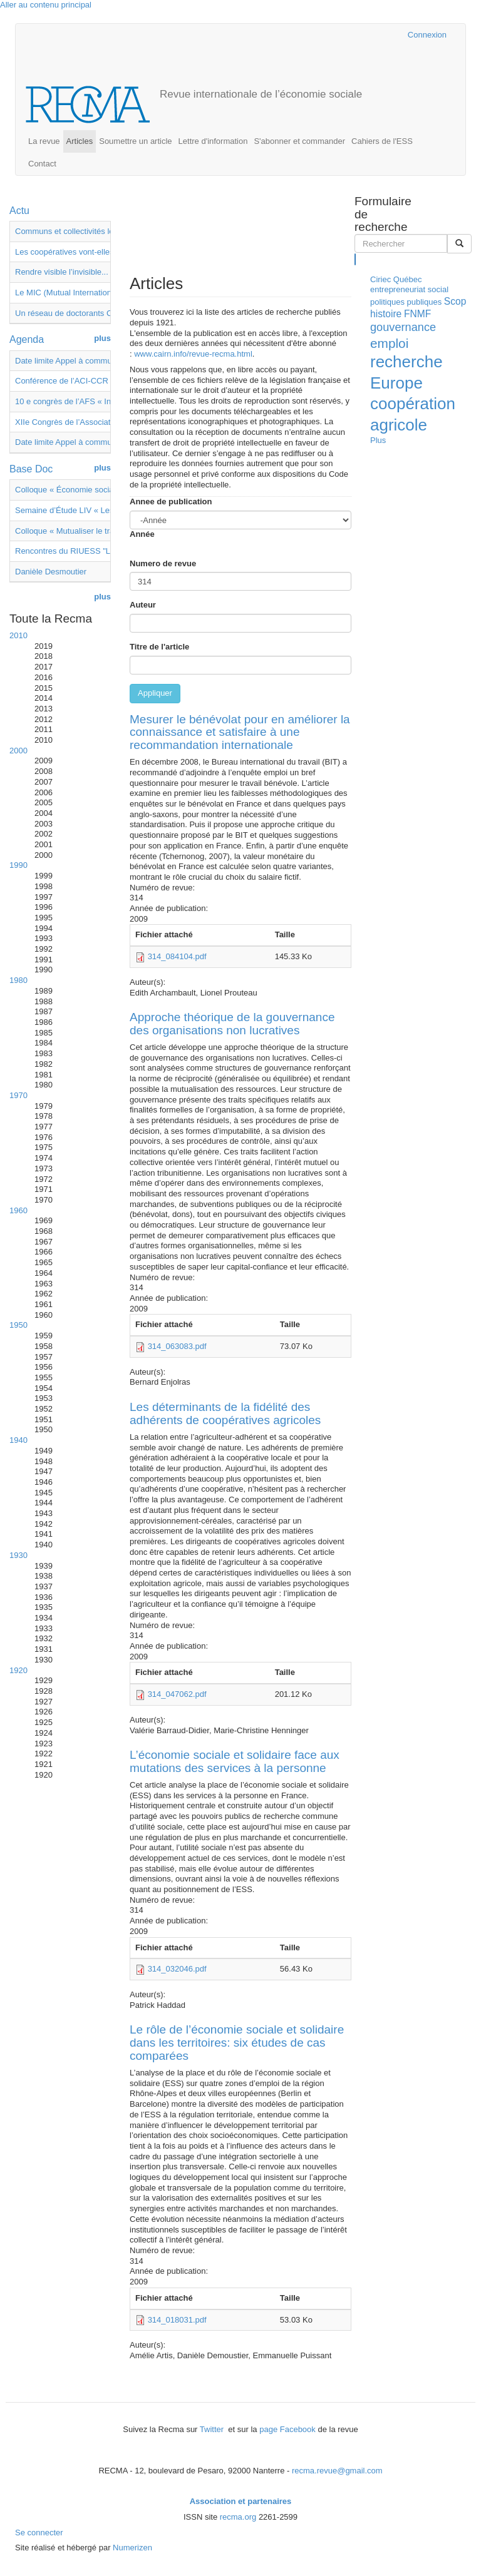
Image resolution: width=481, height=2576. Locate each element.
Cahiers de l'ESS (382, 141)
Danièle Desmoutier (50, 571)
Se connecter (39, 2532)
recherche (406, 361)
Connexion (427, 34)
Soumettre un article (135, 141)
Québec (407, 279)
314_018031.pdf (177, 2319)
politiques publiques (406, 302)
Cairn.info (343, 34)
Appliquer (155, 693)
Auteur (143, 604)
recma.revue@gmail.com (337, 2470)
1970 (18, 1095)
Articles (79, 141)
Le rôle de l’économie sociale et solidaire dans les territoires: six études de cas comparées (237, 2042)
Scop (455, 301)
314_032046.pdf (177, 1968)
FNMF (417, 313)
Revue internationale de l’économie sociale (261, 94)
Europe (396, 383)
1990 (18, 865)
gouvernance (403, 327)
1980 (18, 980)
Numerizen (132, 2547)
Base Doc (31, 469)
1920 (18, 1670)
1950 (18, 1325)
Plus (378, 440)
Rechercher (355, 258)
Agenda (26, 339)
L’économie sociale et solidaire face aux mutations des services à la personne (234, 1761)
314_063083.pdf (177, 1346)
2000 (18, 750)
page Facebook (287, 2429)
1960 (18, 1210)
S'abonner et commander (299, 141)
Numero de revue (163, 563)
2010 (18, 635)
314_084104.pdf (177, 956)
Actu (19, 210)
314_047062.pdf (177, 1694)
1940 (18, 1440)
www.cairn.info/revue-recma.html (193, 354)
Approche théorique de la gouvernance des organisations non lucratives (232, 1024)
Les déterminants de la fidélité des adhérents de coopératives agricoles (225, 1413)
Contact (42, 163)
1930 (18, 1555)
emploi (389, 343)
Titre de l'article (159, 646)
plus (102, 338)
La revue (44, 141)
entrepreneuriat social (409, 289)
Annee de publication (171, 501)
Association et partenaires (241, 2501)
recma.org (238, 2517)
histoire (385, 313)
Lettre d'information (213, 141)
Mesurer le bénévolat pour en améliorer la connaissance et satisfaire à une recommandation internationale (240, 732)
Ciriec (380, 279)
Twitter (213, 2429)
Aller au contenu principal (45, 4)
